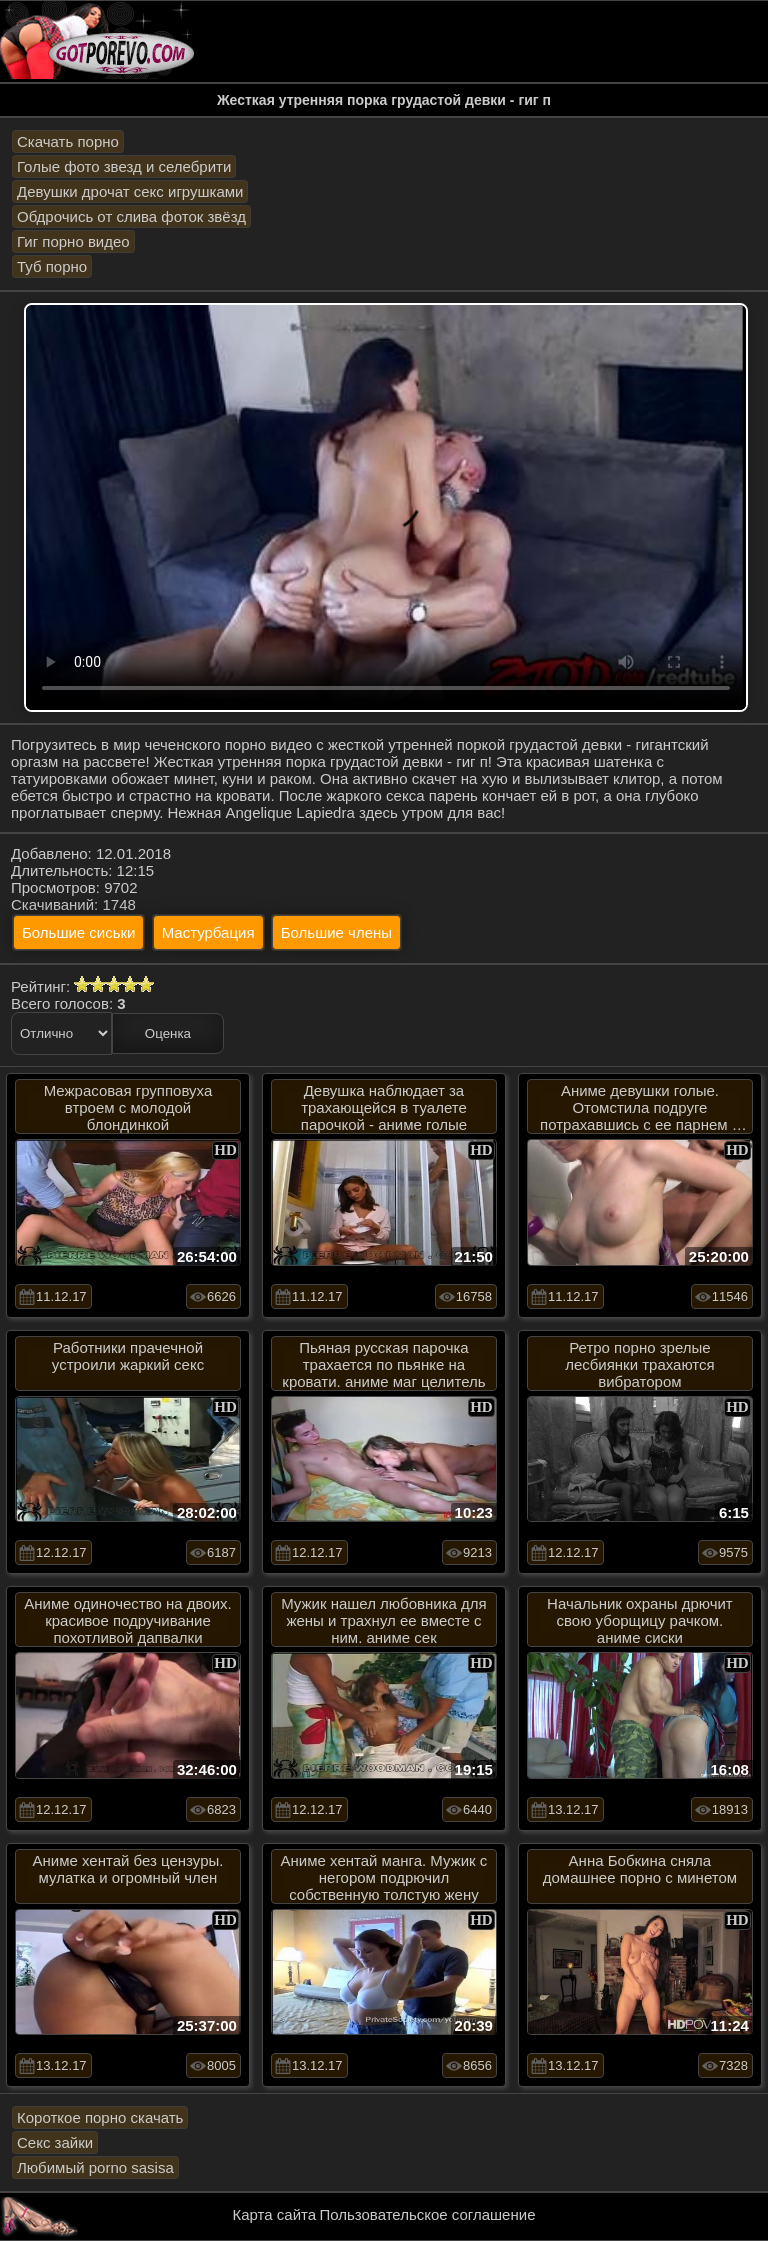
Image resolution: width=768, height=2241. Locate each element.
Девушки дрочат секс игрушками (130, 191)
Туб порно (52, 266)
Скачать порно (68, 141)
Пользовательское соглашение (427, 2214)
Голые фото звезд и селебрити (124, 166)
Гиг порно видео (73, 241)
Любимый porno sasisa (95, 2167)
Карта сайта (275, 2214)
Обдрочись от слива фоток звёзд (131, 216)
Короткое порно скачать (100, 2117)
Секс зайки (55, 2142)
